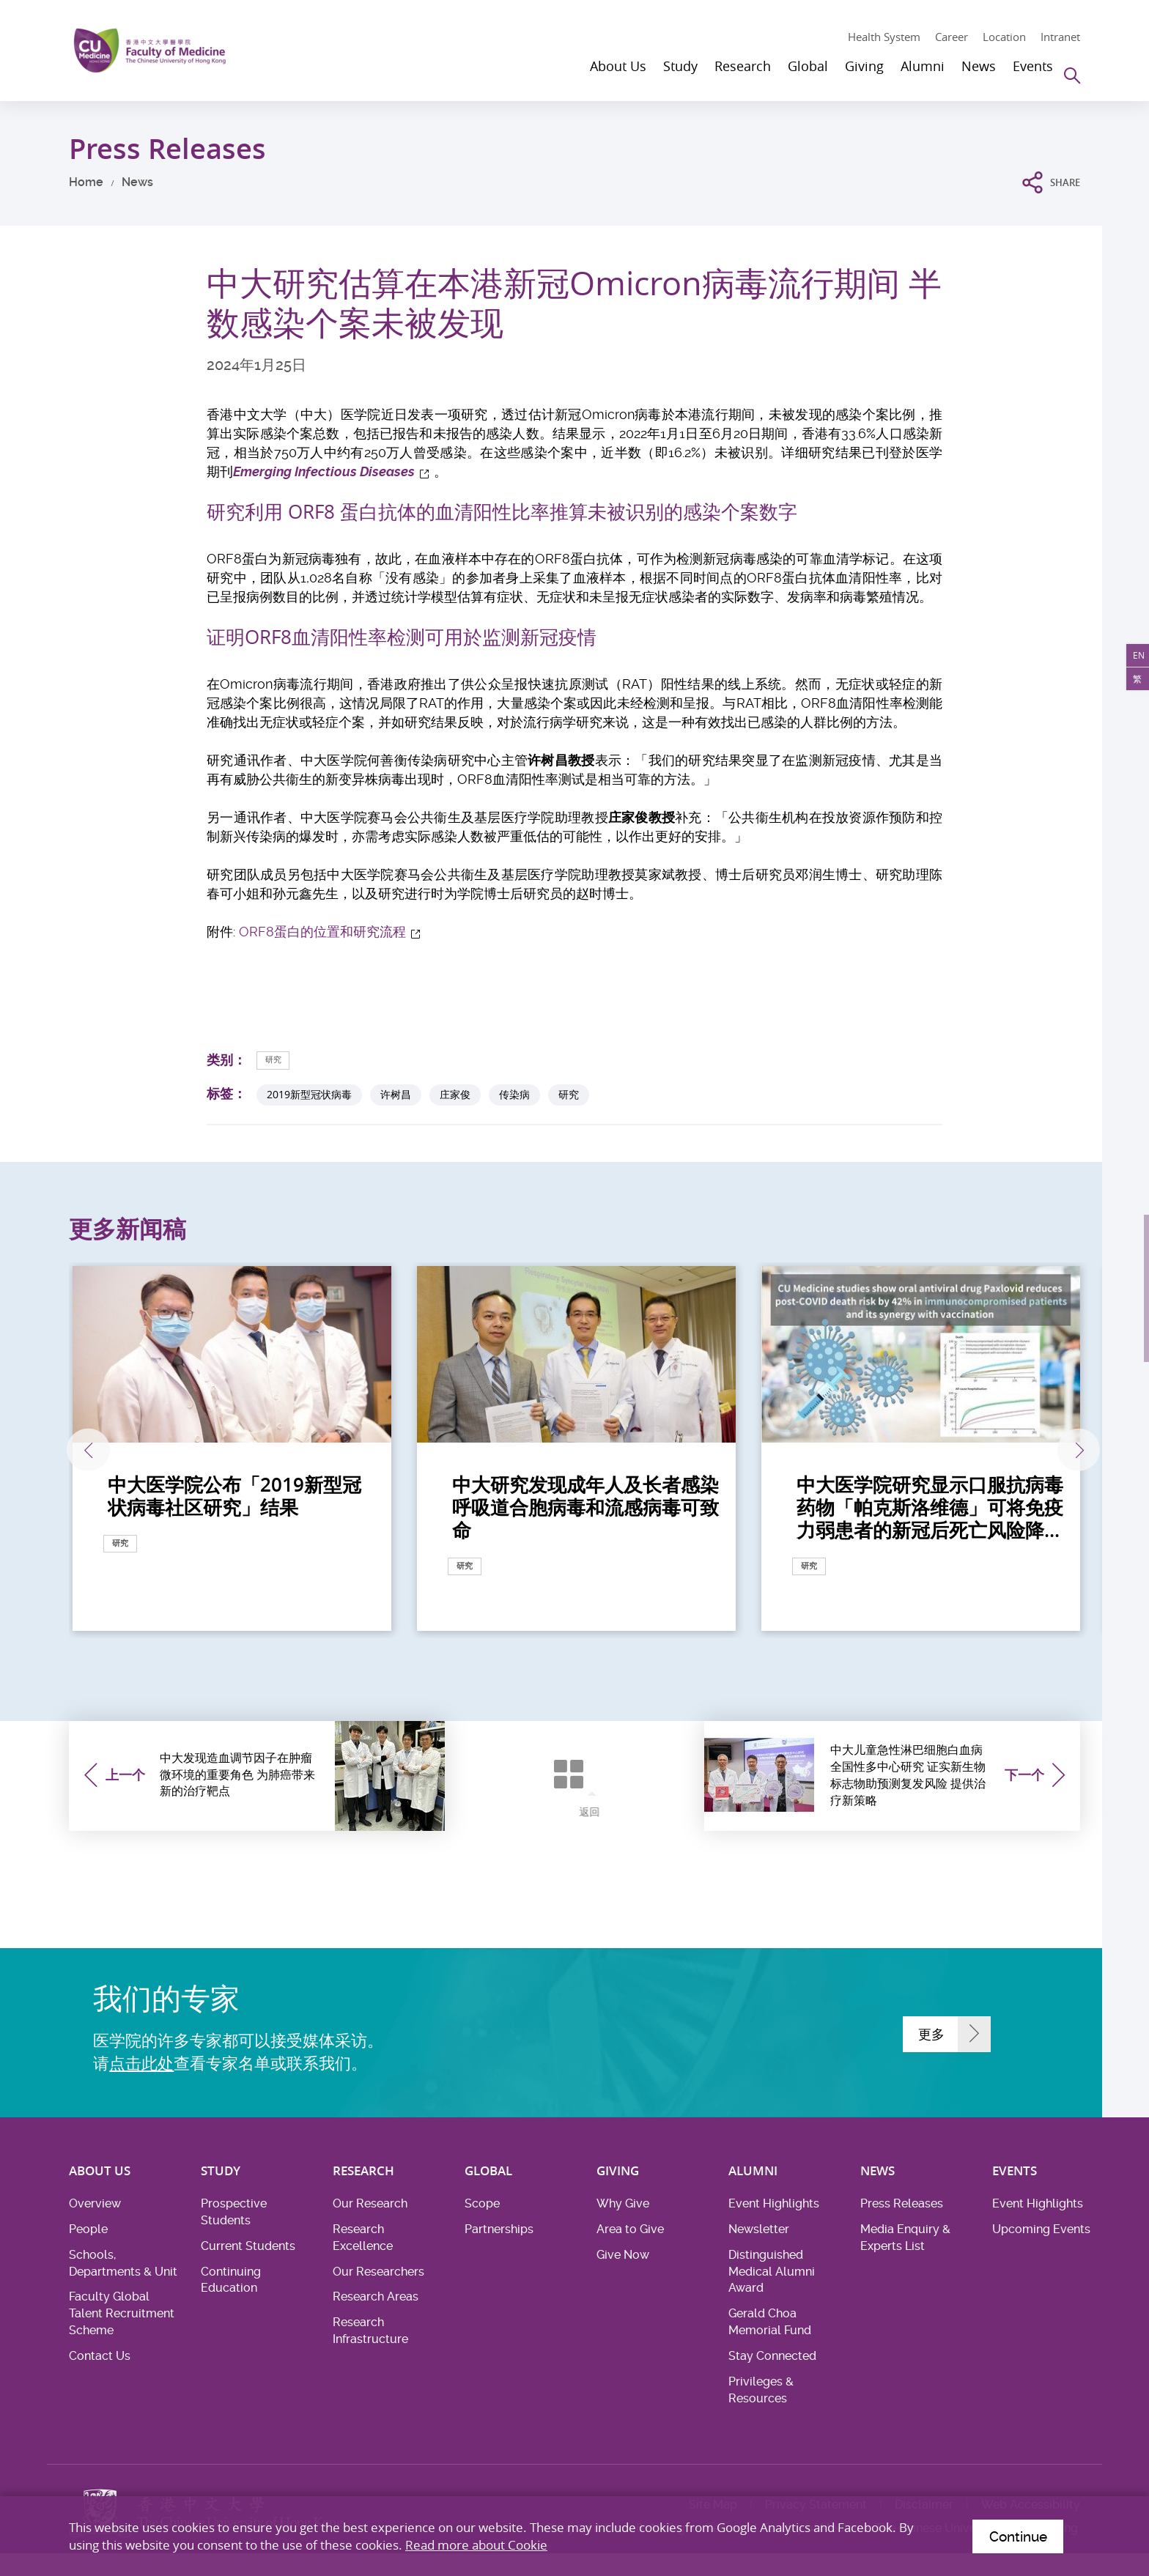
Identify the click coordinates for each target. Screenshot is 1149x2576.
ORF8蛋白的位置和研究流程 (322, 931)
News (137, 182)
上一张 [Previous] (110, 1451)
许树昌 (395, 1096)
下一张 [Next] (1040, 1451)
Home (86, 182)
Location (1004, 36)
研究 (277, 1060)
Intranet (1060, 36)
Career (951, 36)
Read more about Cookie (476, 2541)
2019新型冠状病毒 (309, 1096)
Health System (884, 36)
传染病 (514, 1096)
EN (1132, 662)
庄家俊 (455, 1096)
